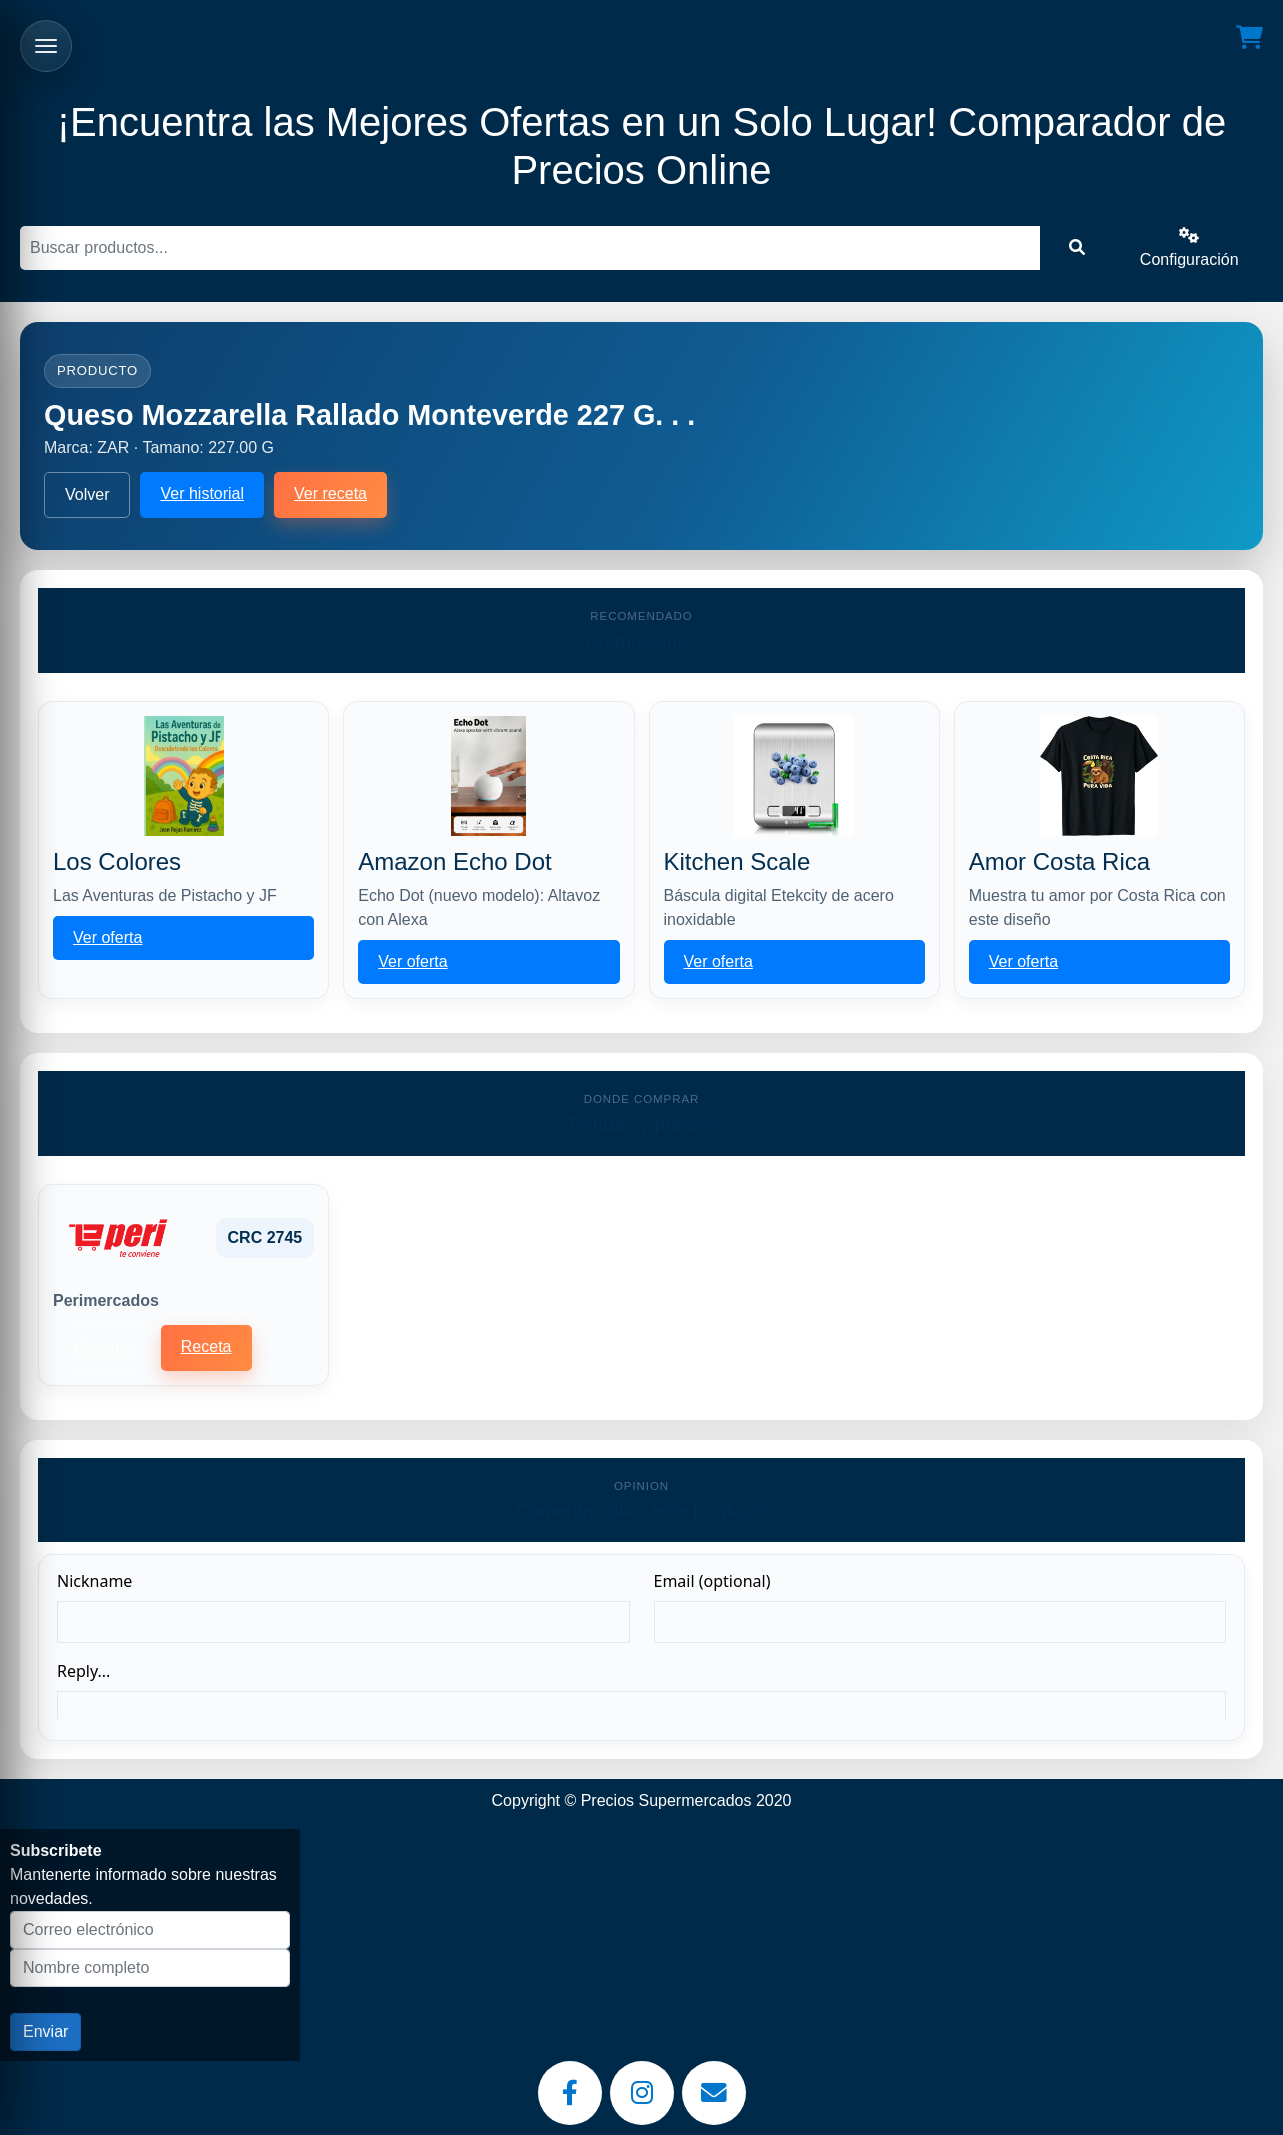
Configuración (1189, 247)
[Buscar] (530, 248)
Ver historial (202, 493)
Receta (206, 1346)
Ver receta (330, 493)
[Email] (714, 2093)
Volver (87, 494)
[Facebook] (570, 2093)
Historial (103, 1347)
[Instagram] (642, 2093)
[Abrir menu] (46, 46)
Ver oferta (107, 937)
